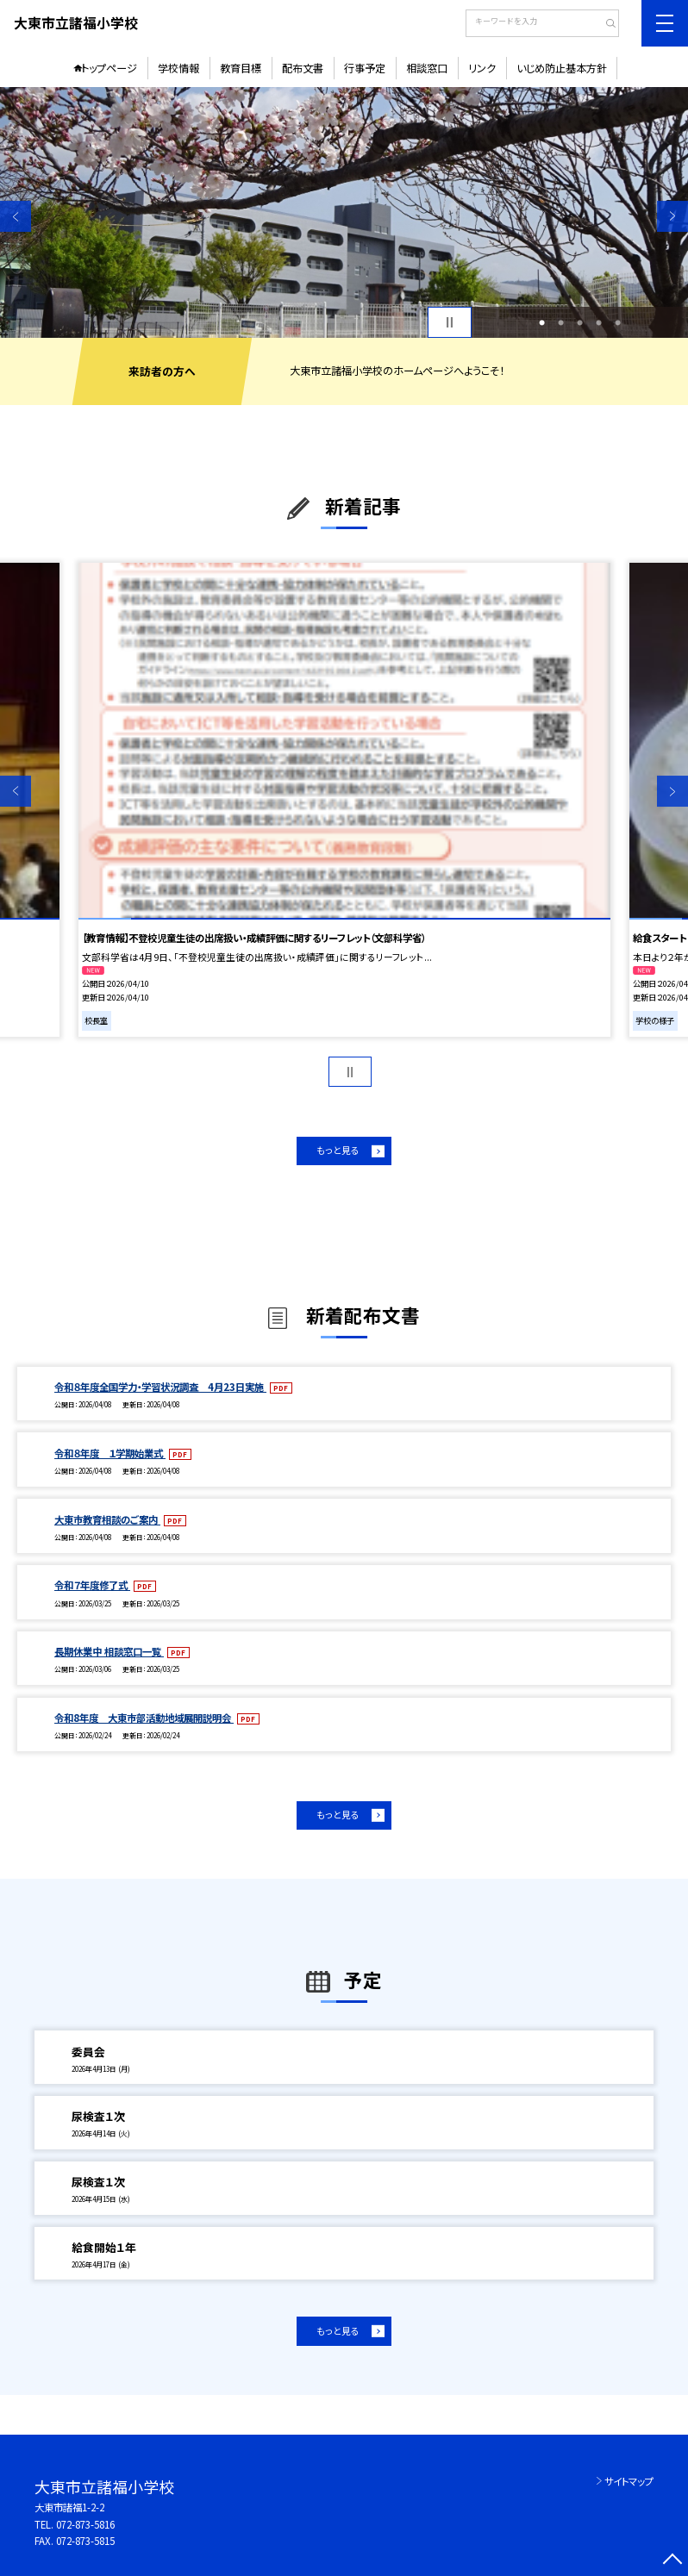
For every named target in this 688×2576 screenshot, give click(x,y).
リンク (482, 68)
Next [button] (672, 216)
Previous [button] (15, 216)
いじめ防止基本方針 (561, 68)
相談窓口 (426, 68)
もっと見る (338, 1150)
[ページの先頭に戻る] (672, 2560)
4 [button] (599, 322)
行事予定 (364, 68)
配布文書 (302, 68)
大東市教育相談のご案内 (107, 1519)
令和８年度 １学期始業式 (110, 1453)
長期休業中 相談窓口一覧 (109, 1651)
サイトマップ (629, 2481)
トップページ (109, 68)
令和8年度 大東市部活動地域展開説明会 (144, 1718)
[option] (344, 212)
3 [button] (580, 322)
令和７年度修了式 (92, 1585)
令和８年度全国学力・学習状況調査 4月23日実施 (160, 1387)
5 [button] (618, 322)
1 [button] (542, 322)
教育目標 (240, 68)
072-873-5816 (85, 2524)
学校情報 (178, 68)
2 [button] (561, 322)
